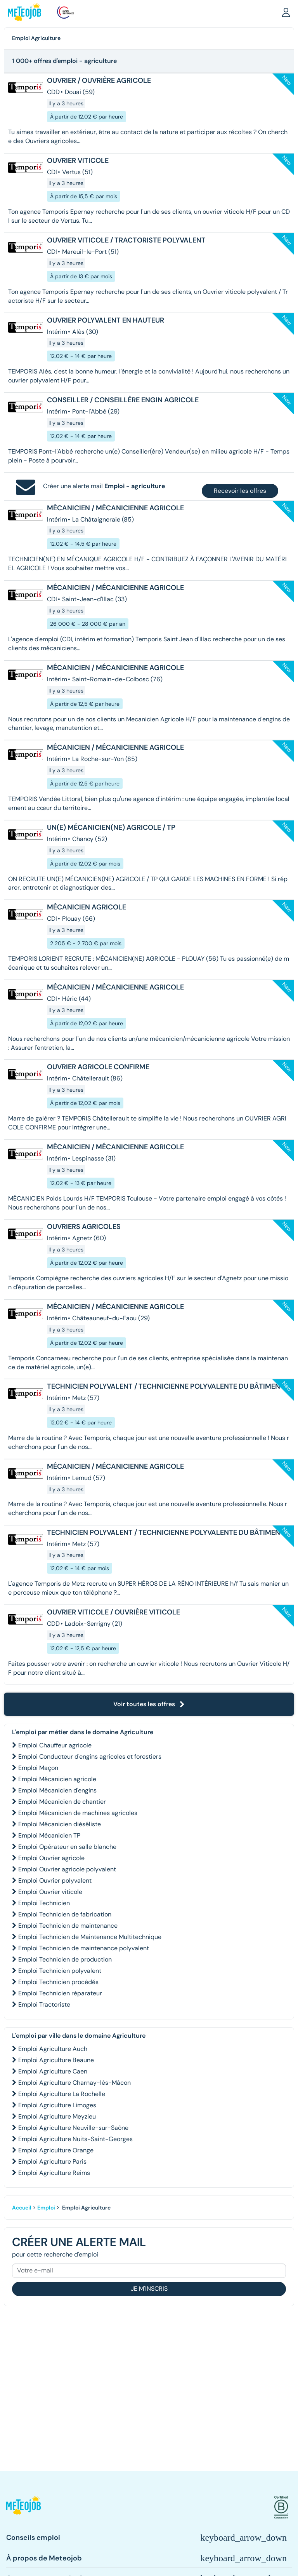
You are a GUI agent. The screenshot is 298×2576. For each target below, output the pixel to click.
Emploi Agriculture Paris (52, 2161)
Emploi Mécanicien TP (49, 1835)
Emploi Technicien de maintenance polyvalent (83, 1948)
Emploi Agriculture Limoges (57, 2105)
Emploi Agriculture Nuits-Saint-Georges (75, 2139)
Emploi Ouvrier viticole (50, 1892)
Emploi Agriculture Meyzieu (57, 2116)
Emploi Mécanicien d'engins (57, 1790)
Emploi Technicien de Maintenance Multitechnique (89, 1937)
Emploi (46, 2207)
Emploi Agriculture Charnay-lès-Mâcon (74, 2083)
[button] (286, 12)
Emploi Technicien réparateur (60, 1993)
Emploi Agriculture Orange (56, 2150)
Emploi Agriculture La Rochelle (61, 2094)
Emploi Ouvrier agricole (51, 1858)
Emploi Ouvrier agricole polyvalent (67, 1869)
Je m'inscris (149, 2289)
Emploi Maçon (38, 1768)
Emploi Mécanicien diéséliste (59, 1824)
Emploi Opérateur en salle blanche (67, 1847)
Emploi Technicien (44, 1903)
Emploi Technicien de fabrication (64, 1914)
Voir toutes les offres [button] (149, 1704)
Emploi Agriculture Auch (52, 2049)
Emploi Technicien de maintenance (68, 1926)
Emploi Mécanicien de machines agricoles (77, 1813)
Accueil (21, 2207)
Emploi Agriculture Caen (52, 2071)
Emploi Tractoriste (44, 2004)
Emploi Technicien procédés (58, 1982)
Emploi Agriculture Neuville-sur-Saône (73, 2128)
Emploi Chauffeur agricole (55, 1745)
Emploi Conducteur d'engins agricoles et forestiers (89, 1756)
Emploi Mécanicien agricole (57, 1779)
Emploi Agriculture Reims (54, 2173)
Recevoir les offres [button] (240, 491)
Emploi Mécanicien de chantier (62, 1802)
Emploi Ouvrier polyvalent (55, 1880)
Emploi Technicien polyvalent (59, 1971)
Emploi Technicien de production (65, 1959)
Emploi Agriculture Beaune (56, 2060)
